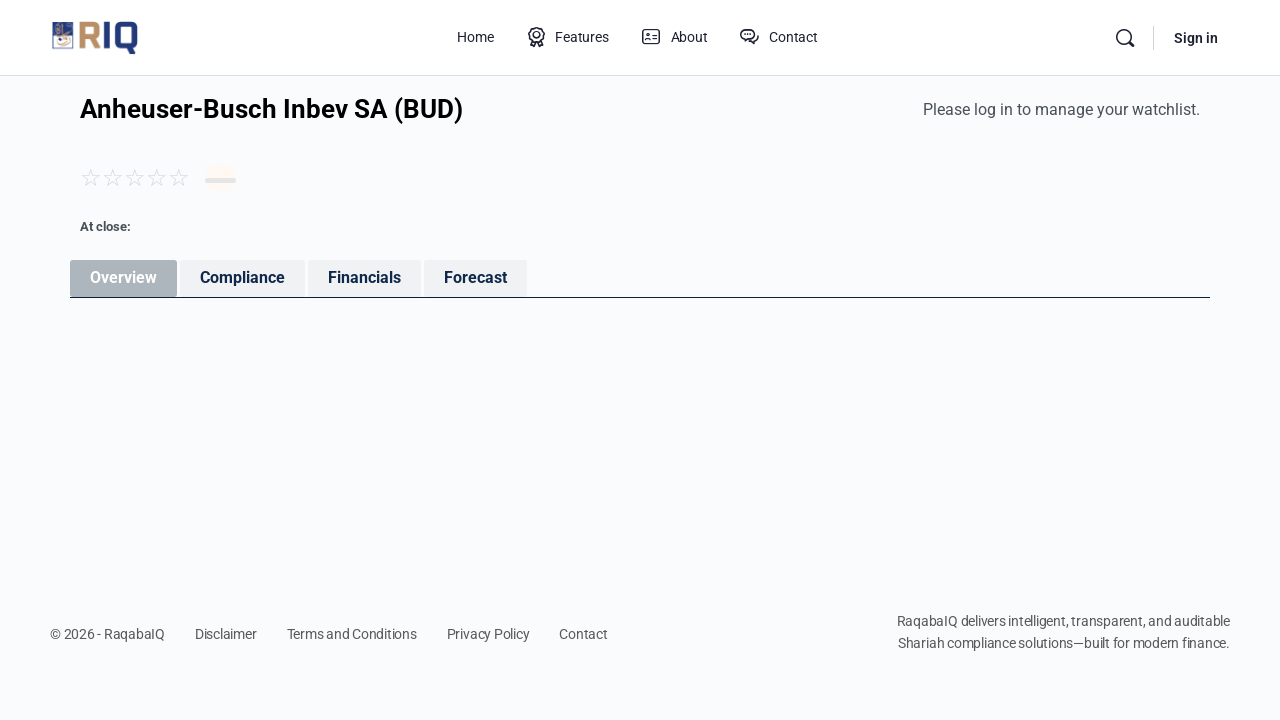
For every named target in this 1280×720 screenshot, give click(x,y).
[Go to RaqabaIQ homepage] (95, 36)
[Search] (1125, 38)
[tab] (123, 278)
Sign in (1196, 38)
